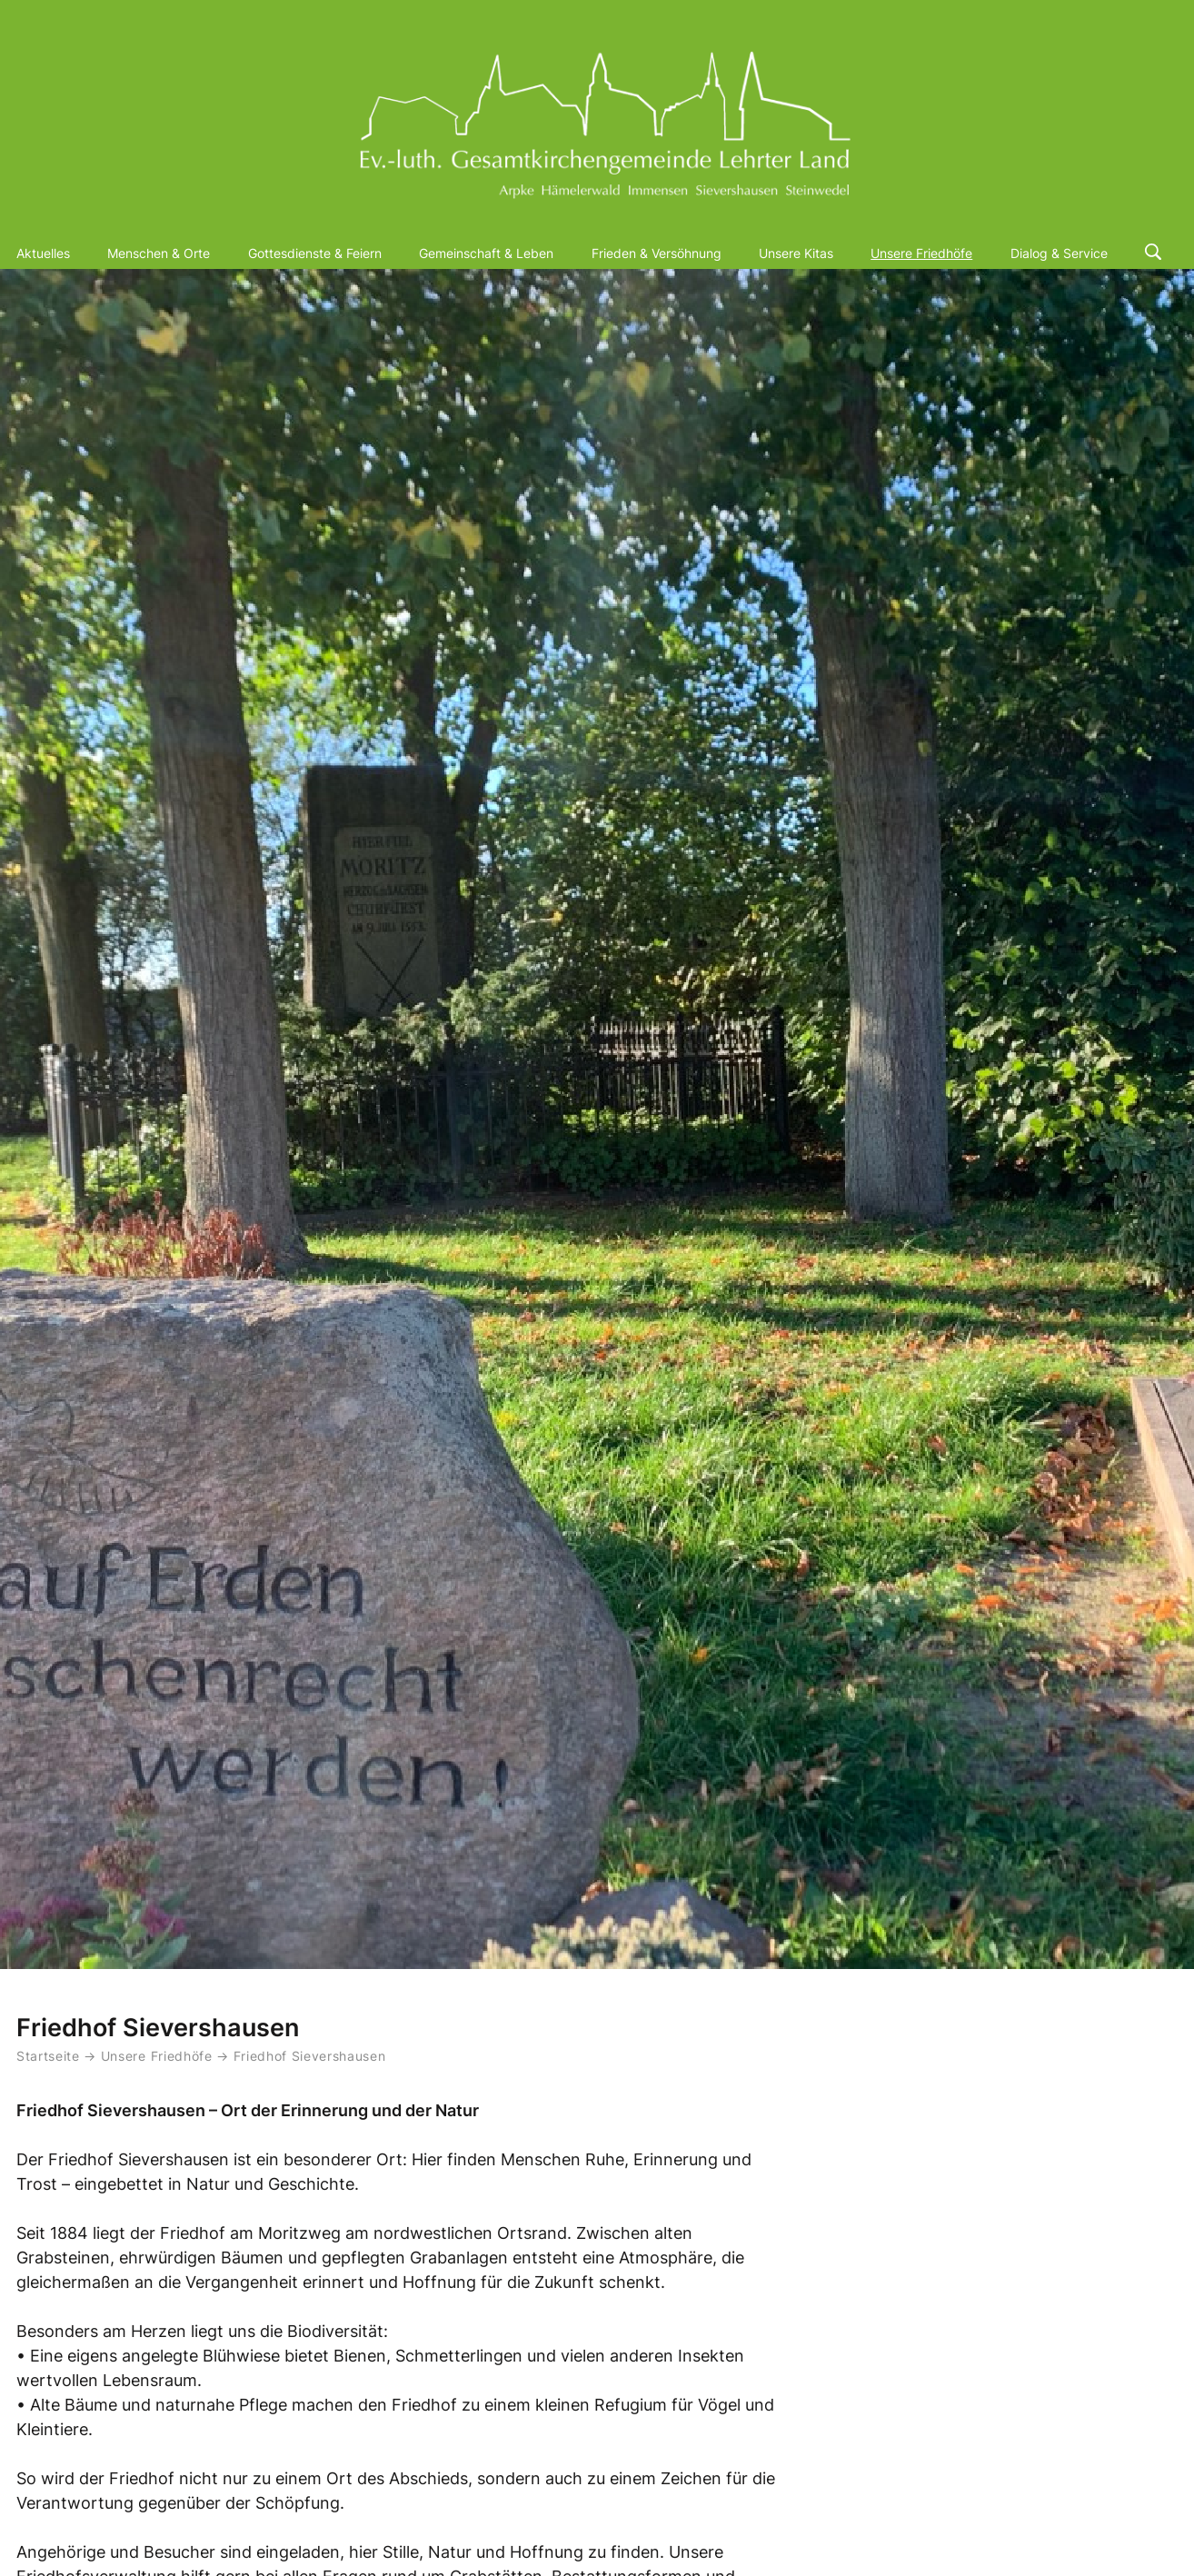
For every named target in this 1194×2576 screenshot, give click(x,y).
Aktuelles (43, 253)
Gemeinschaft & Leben (486, 253)
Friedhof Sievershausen (310, 2056)
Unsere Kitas (796, 253)
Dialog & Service (1059, 253)
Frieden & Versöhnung (656, 253)
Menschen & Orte (158, 253)
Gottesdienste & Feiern (315, 253)
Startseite (48, 2056)
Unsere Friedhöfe (921, 253)
